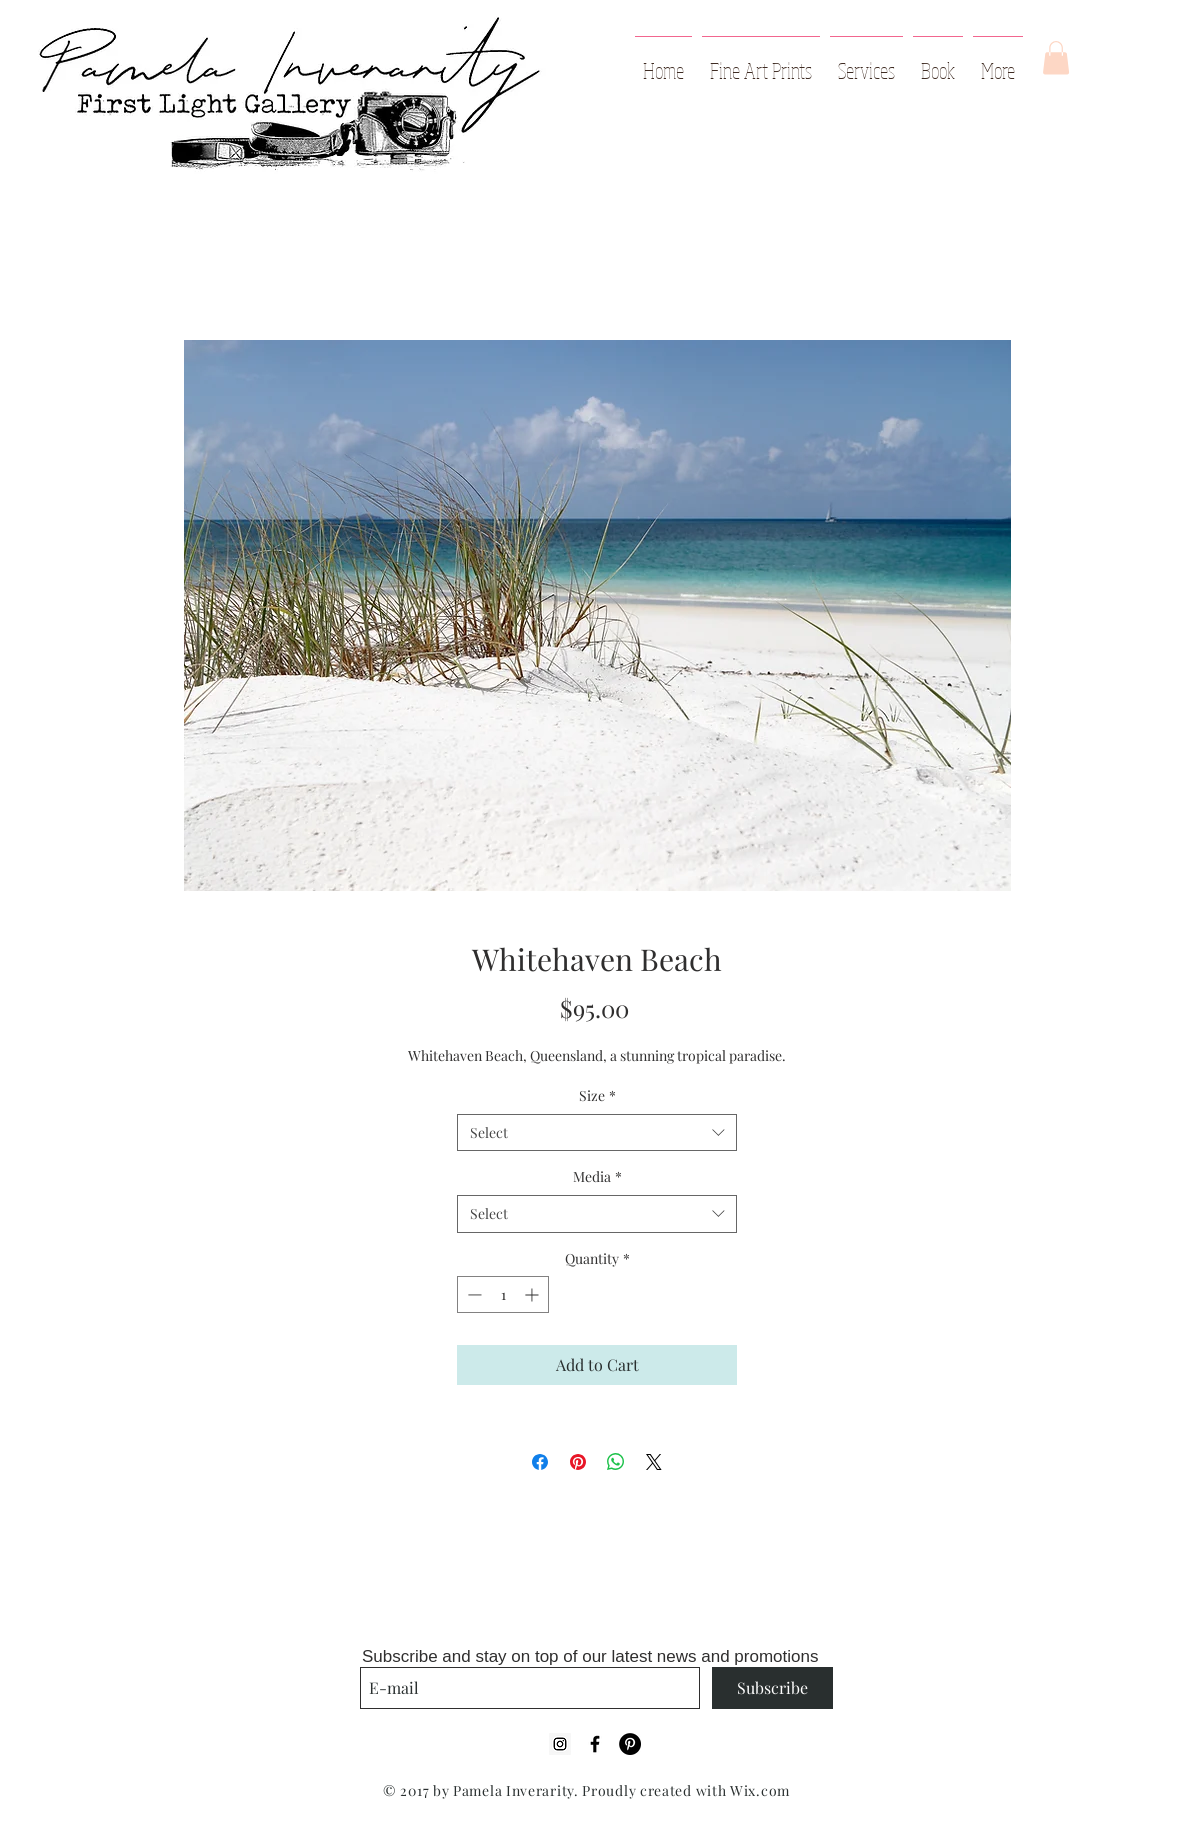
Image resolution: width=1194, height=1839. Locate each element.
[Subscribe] (772, 1688)
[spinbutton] (503, 1294)
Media (597, 1176)
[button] (1056, 57)
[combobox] (597, 1133)
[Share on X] (654, 1462)
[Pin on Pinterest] (578, 1462)
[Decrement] (472, 1294)
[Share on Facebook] (540, 1462)
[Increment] (533, 1294)
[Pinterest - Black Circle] (630, 1744)
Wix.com (760, 1790)
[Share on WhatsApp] (616, 1462)
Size (597, 1095)
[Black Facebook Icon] (595, 1744)
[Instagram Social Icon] (560, 1744)
